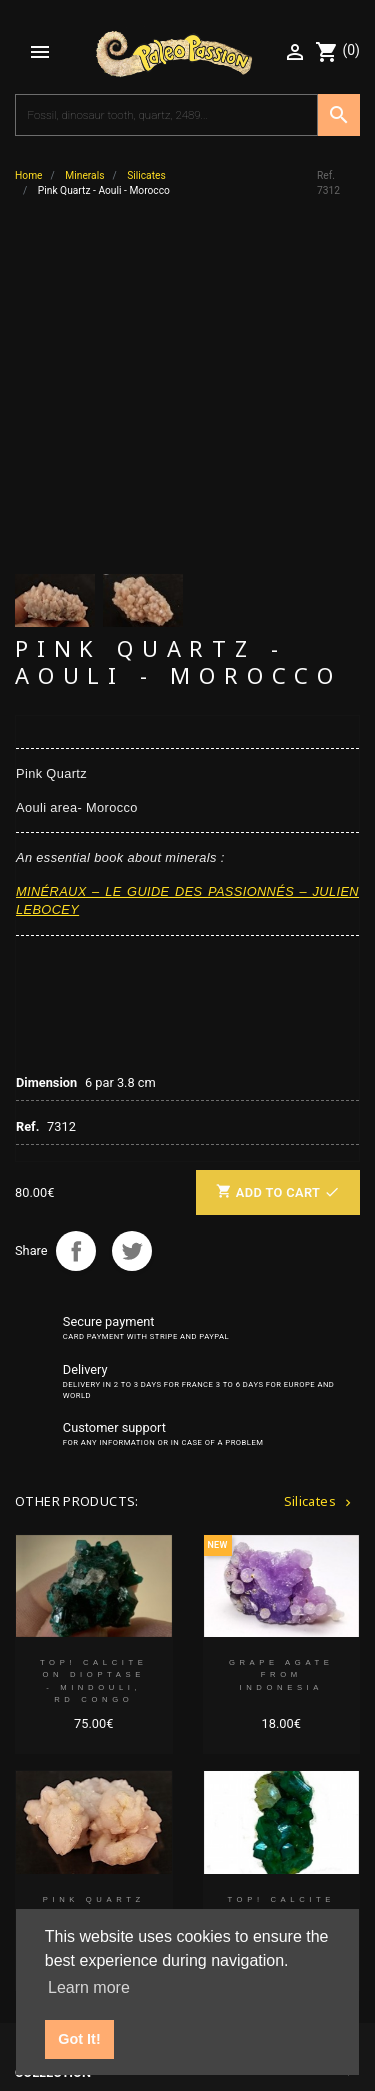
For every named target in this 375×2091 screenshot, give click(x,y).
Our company (60, 1783)
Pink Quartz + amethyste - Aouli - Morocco (94, 1592)
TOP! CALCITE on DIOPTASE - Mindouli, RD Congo (94, 1355)
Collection (53, 1747)
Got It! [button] (79, 2039)
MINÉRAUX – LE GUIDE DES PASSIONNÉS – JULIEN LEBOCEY (187, 575)
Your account (63, 1819)
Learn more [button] (89, 1987)
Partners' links (67, 1855)
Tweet (132, 925)
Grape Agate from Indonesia (281, 1349)
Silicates (320, 1175)
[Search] (166, 115)
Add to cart (278, 866)
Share (76, 925)
